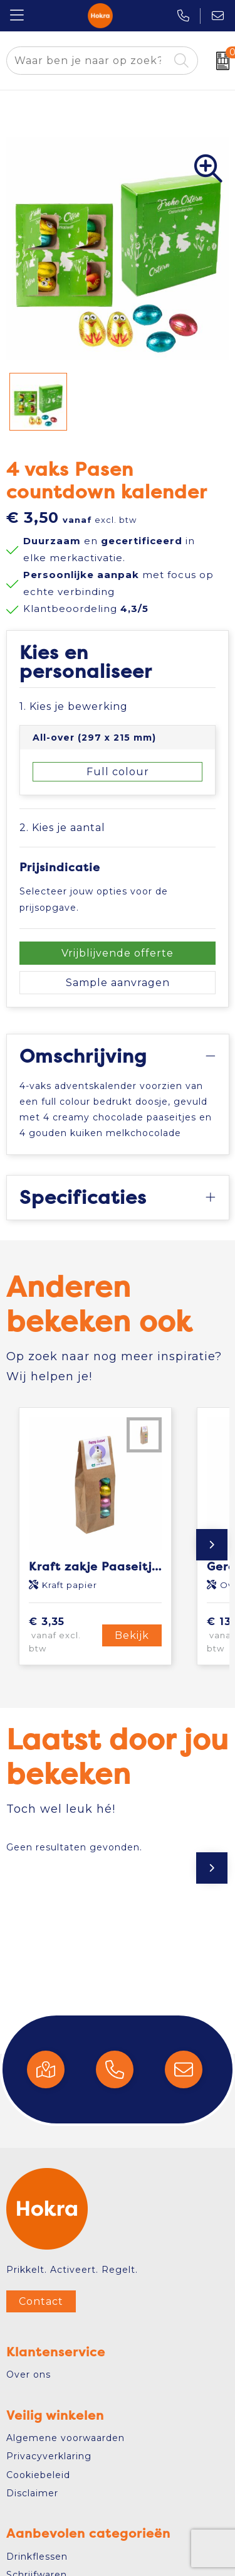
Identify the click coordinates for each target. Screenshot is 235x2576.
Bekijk (132, 1635)
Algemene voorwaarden (65, 2438)
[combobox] (87, 61)
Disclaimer (32, 2493)
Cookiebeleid (38, 2475)
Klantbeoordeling (86, 608)
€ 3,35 (64, 1635)
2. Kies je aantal (62, 828)
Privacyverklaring (48, 2456)
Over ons (28, 2374)
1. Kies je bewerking (73, 706)
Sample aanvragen (118, 983)
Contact (41, 2301)
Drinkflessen (37, 2556)
